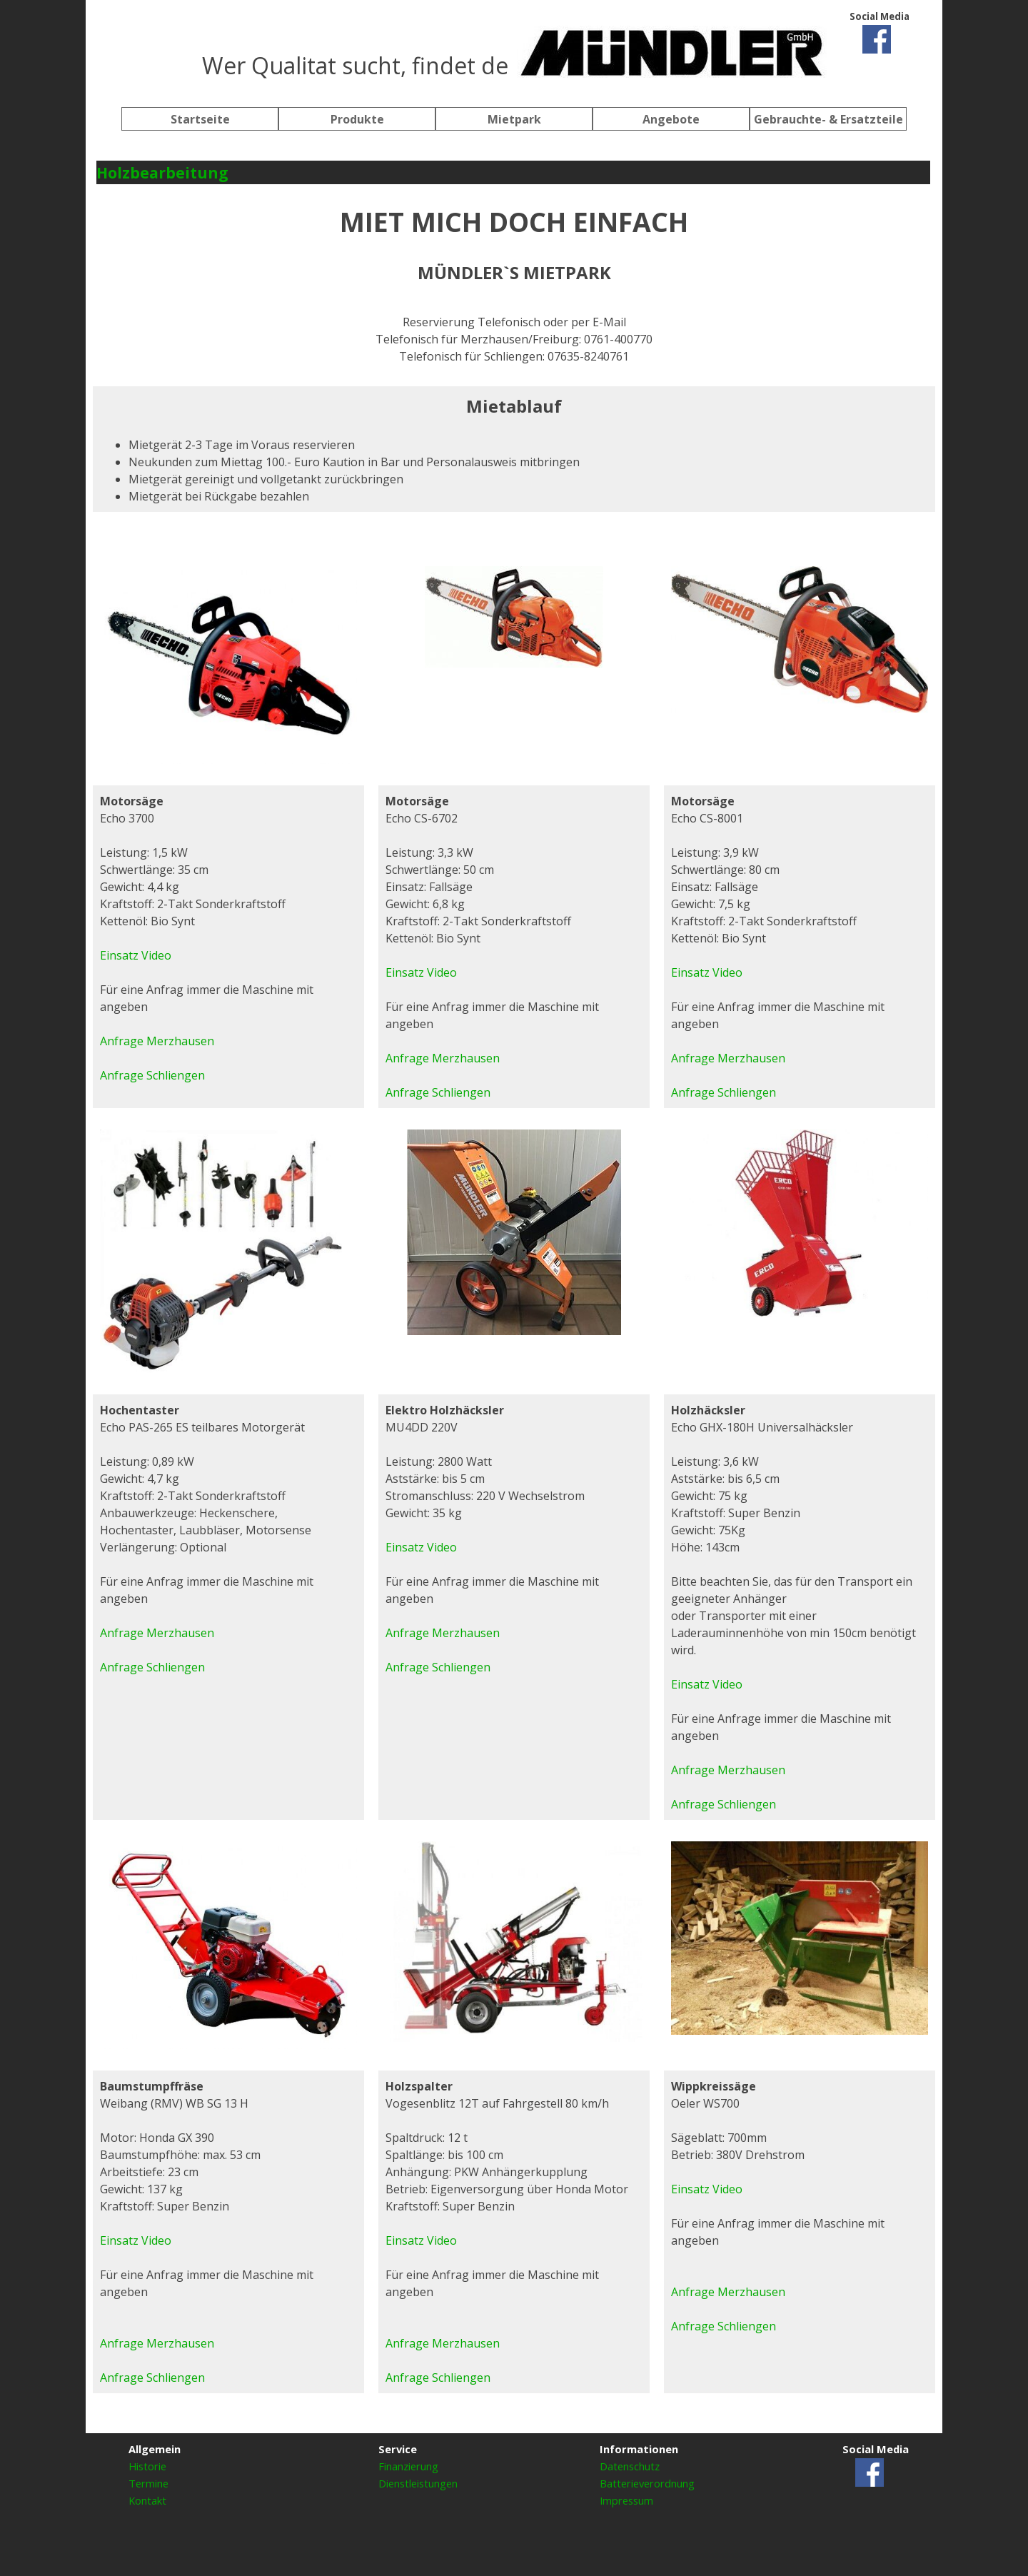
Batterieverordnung (647, 2483)
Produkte (357, 119)
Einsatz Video (421, 972)
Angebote (671, 119)
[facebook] (876, 39)
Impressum (626, 2500)
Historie (147, 2466)
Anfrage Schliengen (438, 1092)
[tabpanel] (514, 50)
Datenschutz (630, 2466)
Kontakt (147, 2500)
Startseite (200, 119)
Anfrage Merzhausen (443, 1058)
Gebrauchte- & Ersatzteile (828, 119)
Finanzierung (408, 2466)
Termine (148, 2483)
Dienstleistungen (418, 2483)
